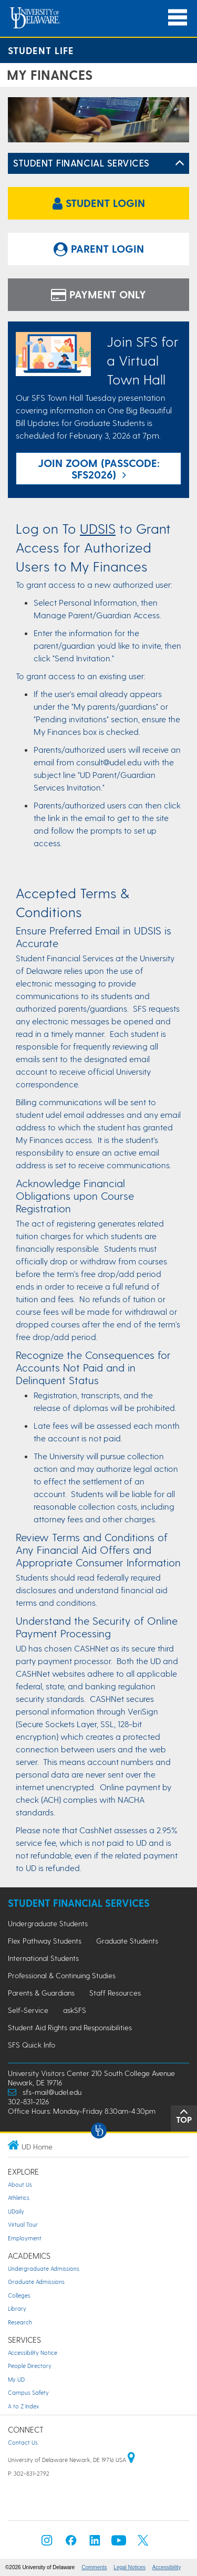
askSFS (74, 2010)
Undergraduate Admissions (43, 2268)
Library (17, 2308)
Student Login (99, 202)
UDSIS (98, 528)
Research (20, 2322)
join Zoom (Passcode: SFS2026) (99, 468)
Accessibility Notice (32, 2352)
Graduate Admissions (36, 2281)
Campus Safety (28, 2392)
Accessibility (166, 2567)
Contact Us (23, 2442)
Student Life (41, 50)
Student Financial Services (81, 162)
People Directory (29, 2365)
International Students (43, 1958)
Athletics (18, 2197)
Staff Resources (115, 1992)
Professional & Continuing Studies (62, 1975)
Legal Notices (129, 2567)
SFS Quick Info (31, 2044)
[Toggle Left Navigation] (179, 163)
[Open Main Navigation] (177, 17)
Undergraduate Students (48, 1923)
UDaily (16, 2211)
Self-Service (28, 2010)
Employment (25, 2238)
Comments (94, 2567)
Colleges (19, 2295)
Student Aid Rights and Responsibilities (70, 2027)
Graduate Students (127, 1940)
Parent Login (99, 248)
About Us (20, 2184)
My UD (16, 2379)
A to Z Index (23, 2406)
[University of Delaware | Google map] (131, 2459)
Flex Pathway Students (44, 1940)
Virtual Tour (23, 2224)
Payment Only (98, 294)
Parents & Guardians (41, 1992)
